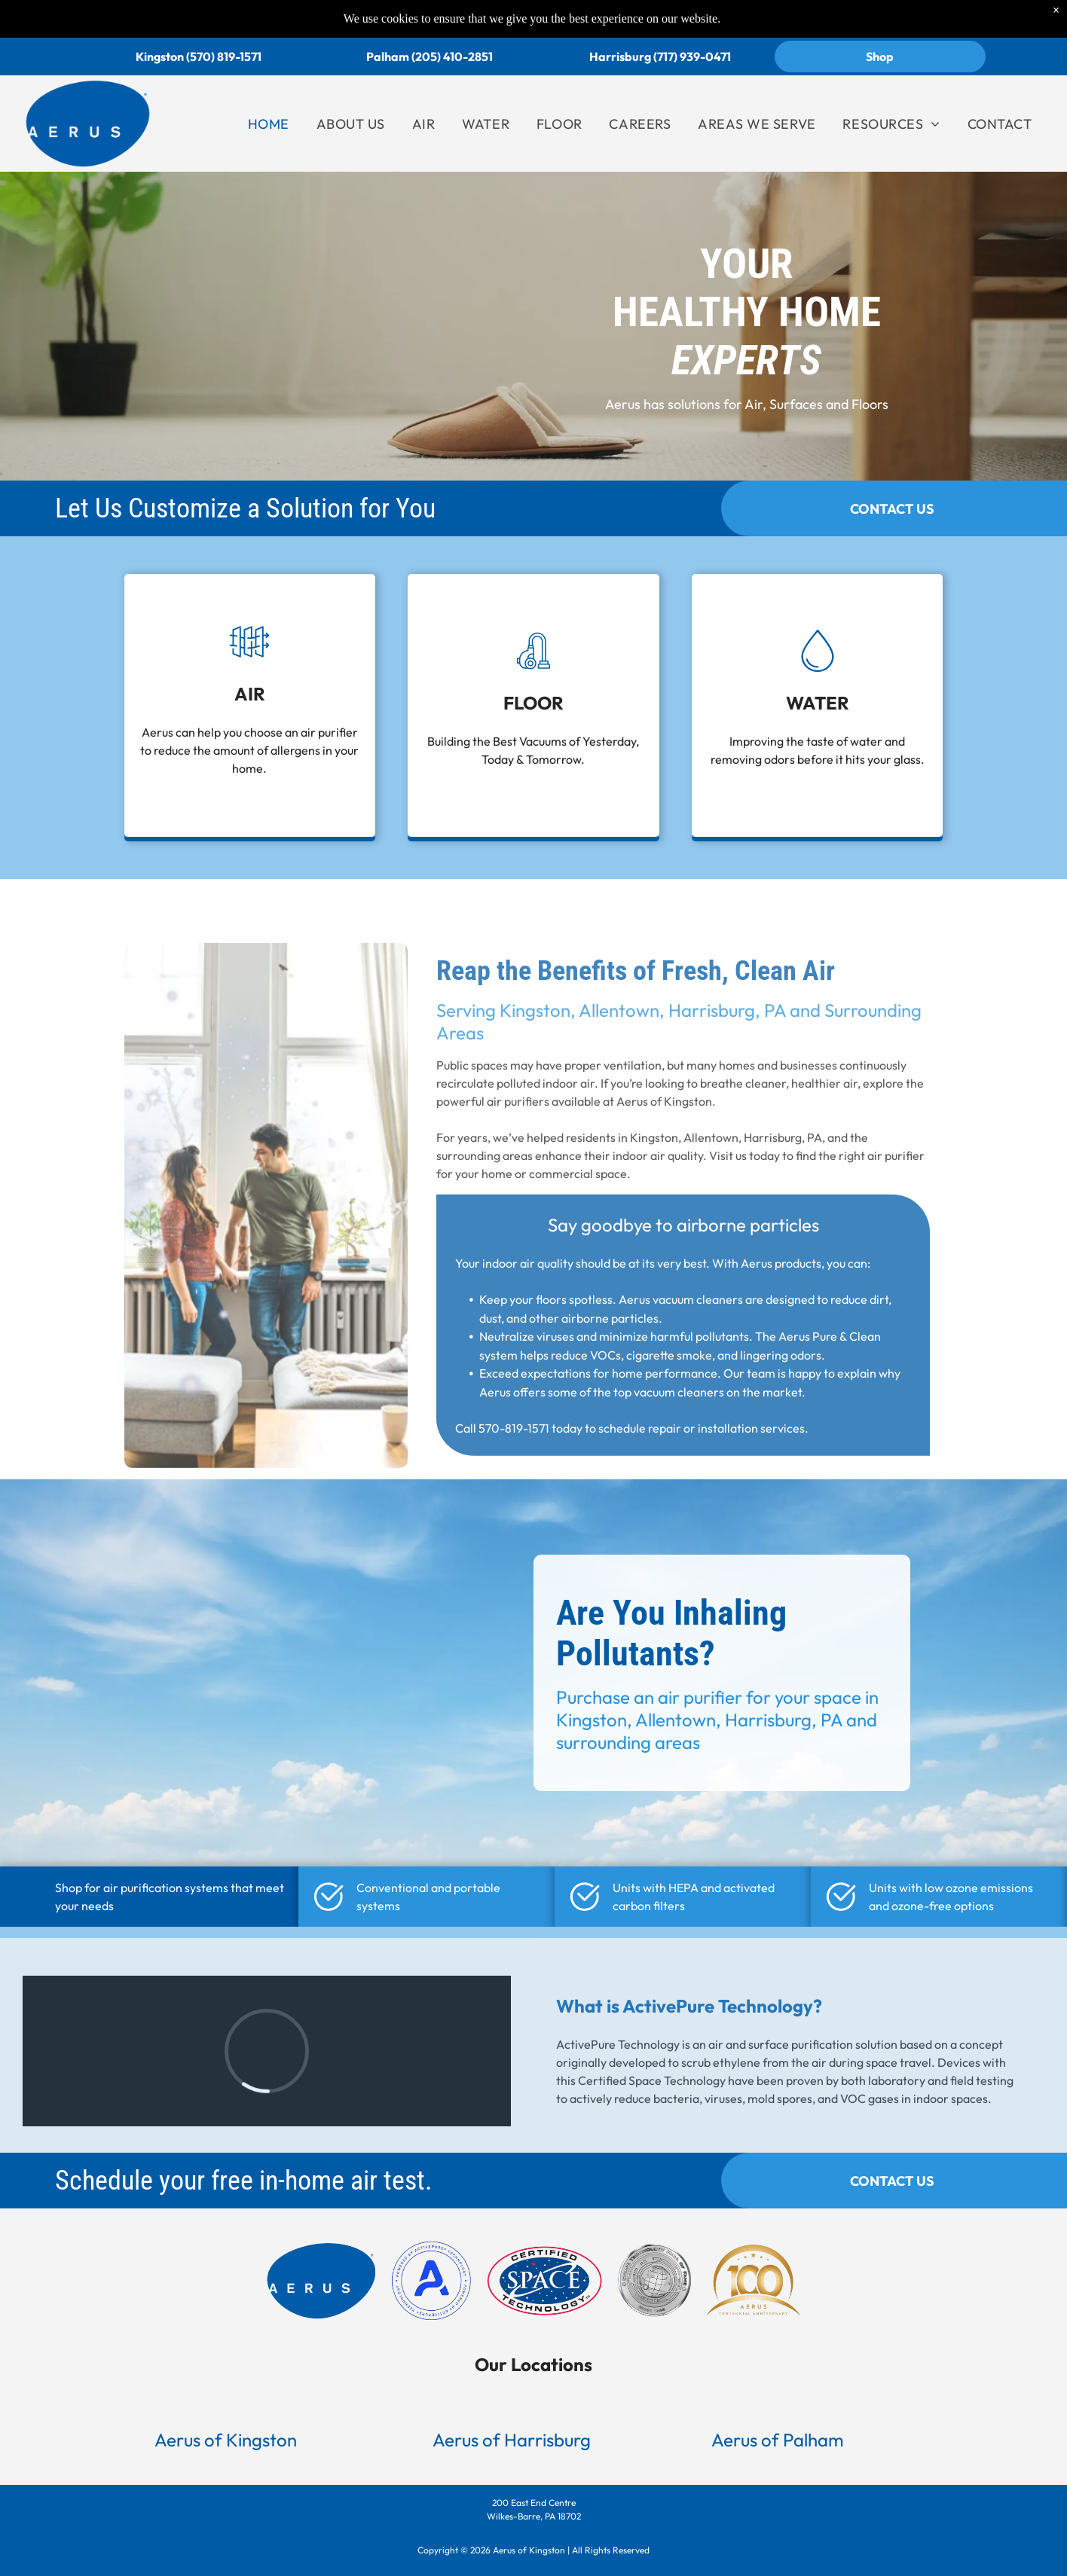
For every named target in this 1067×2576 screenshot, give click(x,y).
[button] (255, 2440)
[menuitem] (268, 124)
